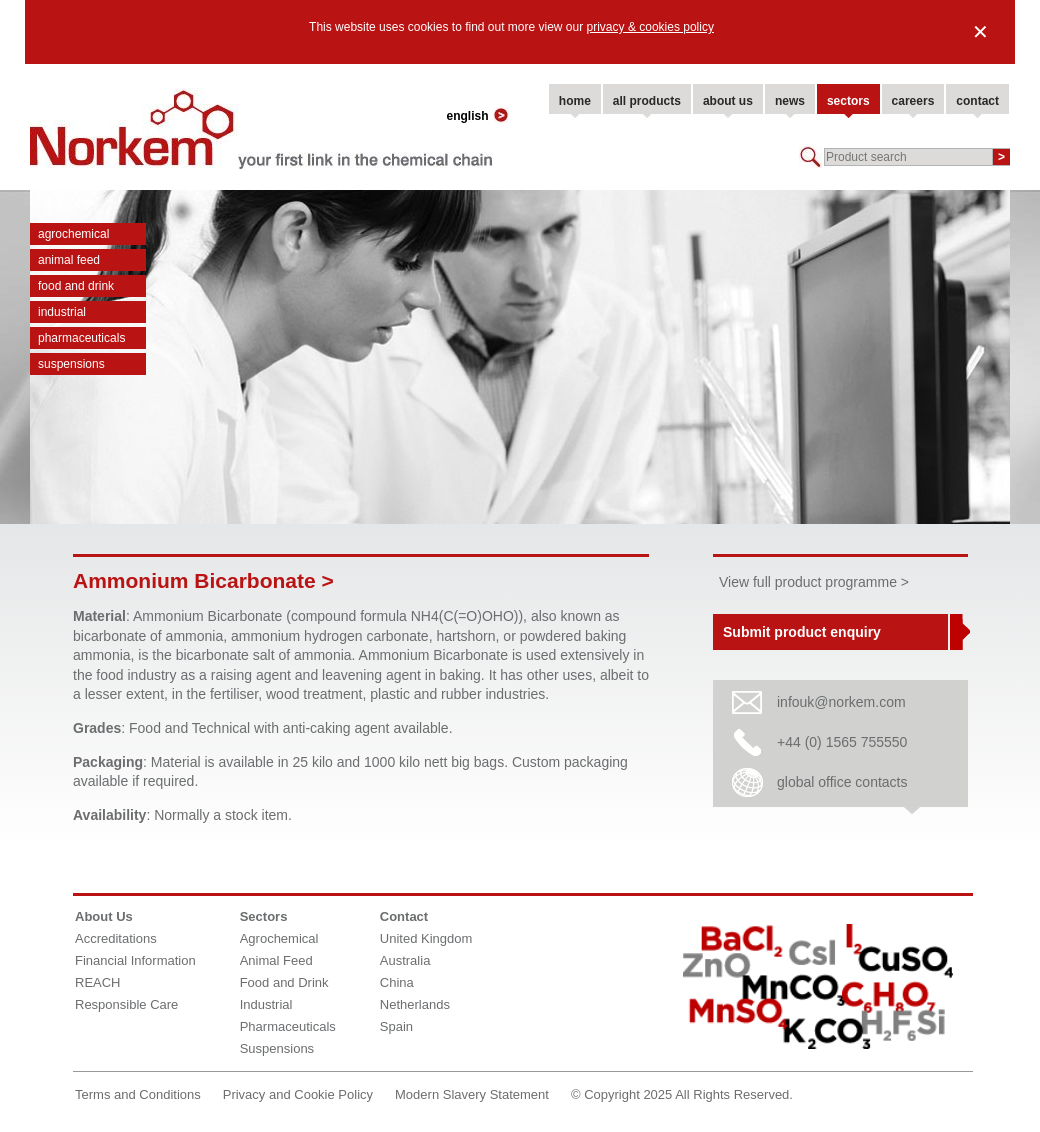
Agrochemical (73, 234)
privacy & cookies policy (650, 27)
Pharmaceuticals (81, 338)
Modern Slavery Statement (472, 1094)
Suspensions (71, 364)
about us (728, 101)
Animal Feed (69, 260)
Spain (396, 1026)
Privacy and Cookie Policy (298, 1094)
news (790, 101)
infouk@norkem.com (841, 702)
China (397, 982)
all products (647, 101)
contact (977, 101)
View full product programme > (814, 582)
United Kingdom (426, 938)
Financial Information (135, 960)
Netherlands (415, 1004)
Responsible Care (126, 1004)
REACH (98, 982)
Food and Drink (76, 286)
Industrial (62, 312)
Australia (405, 960)
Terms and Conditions (138, 1094)
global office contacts (842, 782)
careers (913, 101)
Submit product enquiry (802, 632)
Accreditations (116, 938)
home (575, 101)
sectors (848, 101)
